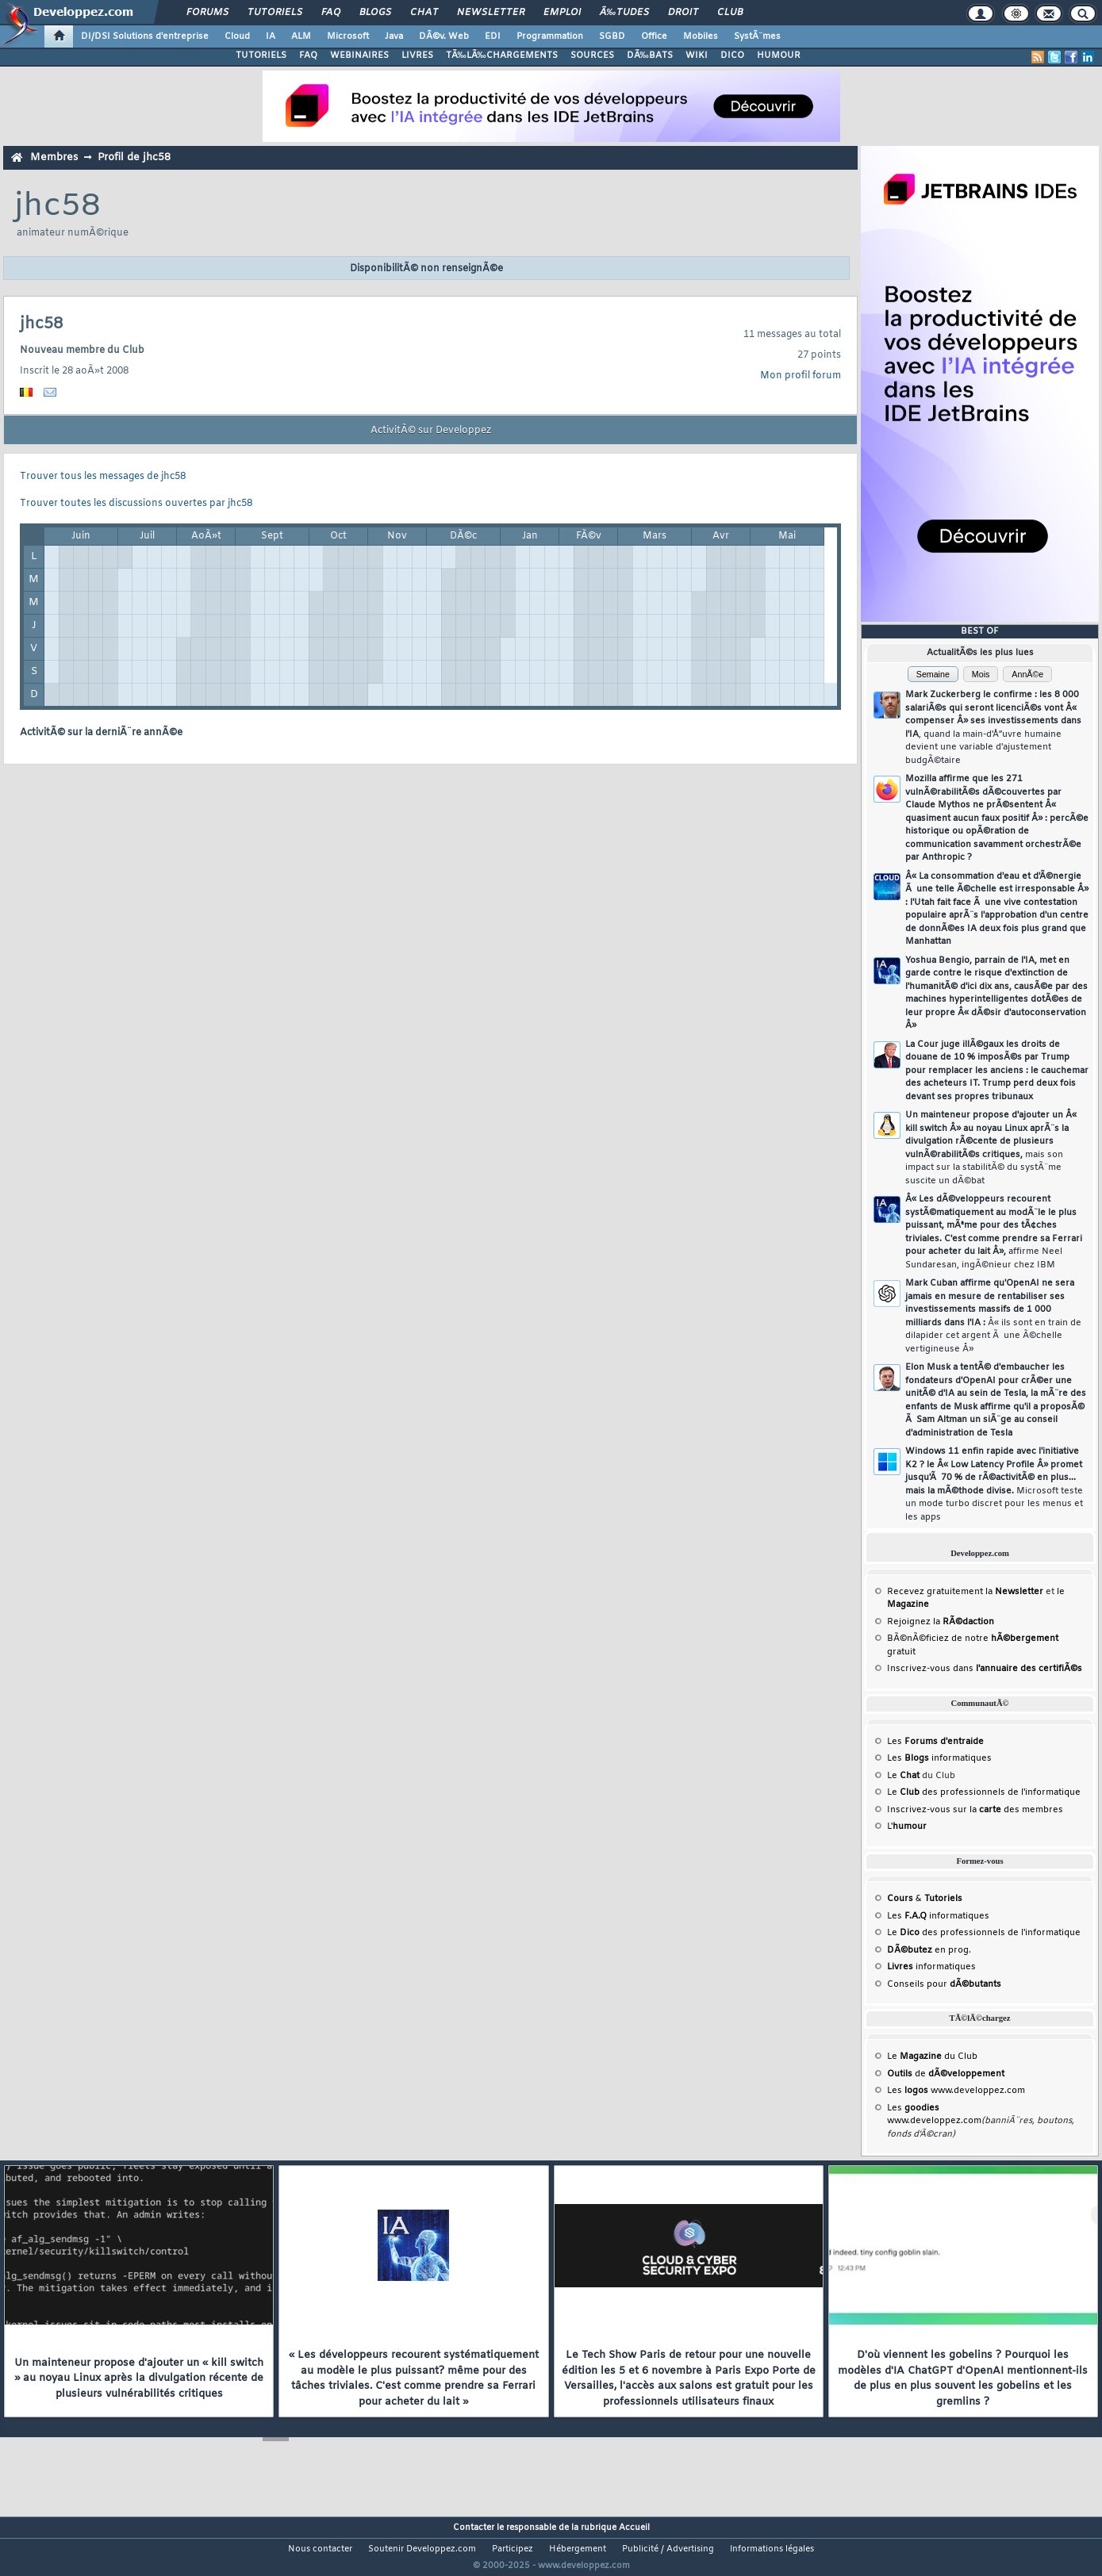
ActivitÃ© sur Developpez (431, 430)
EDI (493, 36)
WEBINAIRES (359, 55)
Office (654, 36)
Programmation (549, 36)
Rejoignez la (940, 1621)
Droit (683, 12)
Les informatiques (939, 1758)
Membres (54, 157)
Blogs (375, 12)
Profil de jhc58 (134, 157)
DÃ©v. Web (444, 36)
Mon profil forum (800, 376)
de (945, 2074)
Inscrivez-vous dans (984, 1668)
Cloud (237, 36)
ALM (301, 36)
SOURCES (592, 55)
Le (903, 1775)
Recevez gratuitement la (965, 1591)
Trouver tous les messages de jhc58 (103, 476)
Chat (424, 12)
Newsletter (490, 12)
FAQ (331, 12)
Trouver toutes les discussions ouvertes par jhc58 (136, 503)
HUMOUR (779, 55)
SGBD (612, 36)
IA (270, 36)
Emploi (562, 12)
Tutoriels (275, 12)
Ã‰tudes (624, 12)
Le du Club (932, 2056)
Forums (207, 12)
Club (730, 12)
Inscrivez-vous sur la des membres (975, 1809)
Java (394, 36)
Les (935, 1741)
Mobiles (700, 36)
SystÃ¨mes (757, 36)
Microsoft (348, 36)
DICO (732, 55)
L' (907, 1826)
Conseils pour (944, 1984)
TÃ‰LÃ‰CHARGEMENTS (502, 55)
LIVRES (417, 55)
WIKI (696, 55)
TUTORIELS (261, 55)
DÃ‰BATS (650, 55)
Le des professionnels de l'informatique (984, 1792)
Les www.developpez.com (956, 2090)
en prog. (929, 1950)
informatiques (931, 1966)
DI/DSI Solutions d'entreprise (145, 36)
